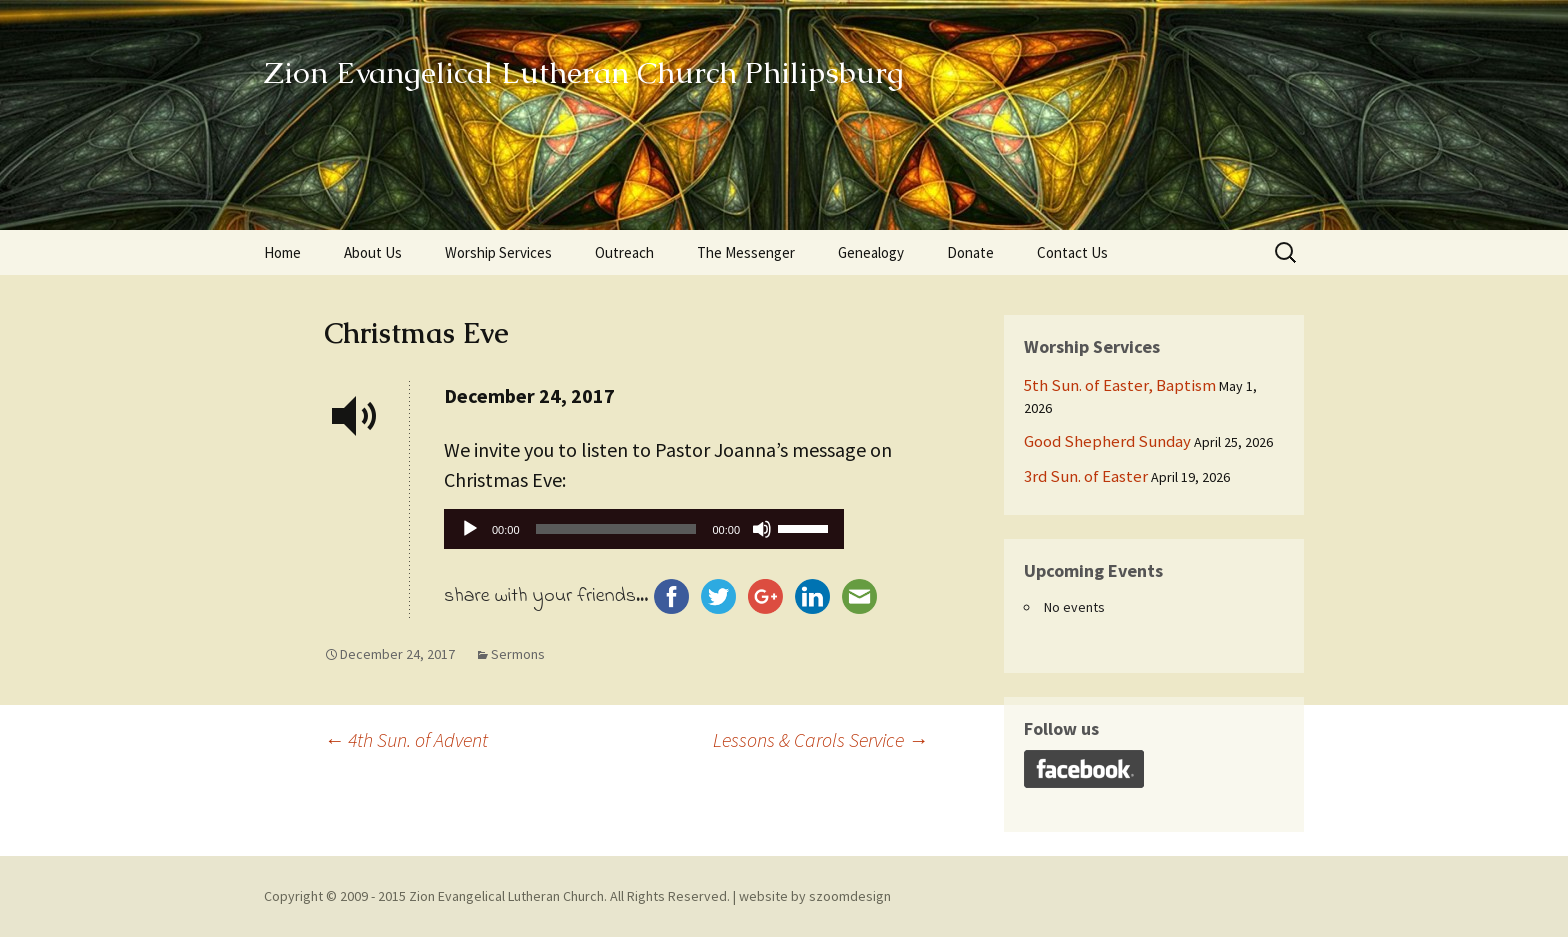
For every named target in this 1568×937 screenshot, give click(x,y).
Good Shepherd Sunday (1107, 441)
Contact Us (1072, 252)
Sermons (518, 654)
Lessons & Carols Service (820, 739)
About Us (373, 252)
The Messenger (746, 252)
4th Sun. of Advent (406, 739)
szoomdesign (850, 896)
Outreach (624, 252)
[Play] (470, 529)
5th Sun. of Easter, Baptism (1120, 385)
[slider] (616, 529)
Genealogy (871, 252)
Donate (970, 252)
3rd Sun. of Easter (1086, 476)
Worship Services (498, 252)
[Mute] (762, 529)
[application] (644, 534)
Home (282, 252)
